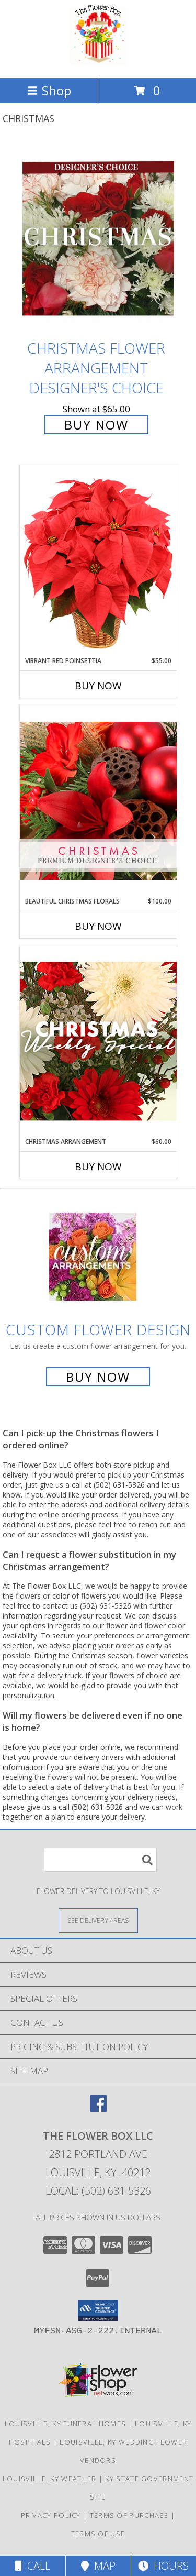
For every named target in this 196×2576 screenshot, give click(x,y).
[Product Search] (100, 1860)
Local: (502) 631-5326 (98, 2191)
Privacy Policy (51, 2515)
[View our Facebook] (98, 2108)
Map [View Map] (98, 2566)
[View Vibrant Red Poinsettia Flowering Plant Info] (98, 560)
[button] (98, 2310)
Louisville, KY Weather (50, 2478)
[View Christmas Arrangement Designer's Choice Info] (98, 1041)
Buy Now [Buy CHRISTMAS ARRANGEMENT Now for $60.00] (98, 1166)
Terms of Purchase (129, 2515)
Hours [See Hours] (163, 2566)
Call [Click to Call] (32, 2566)
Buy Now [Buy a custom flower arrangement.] (98, 1376)
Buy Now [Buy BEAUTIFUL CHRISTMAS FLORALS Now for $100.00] (98, 926)
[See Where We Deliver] (98, 1920)
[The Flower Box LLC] (97, 63)
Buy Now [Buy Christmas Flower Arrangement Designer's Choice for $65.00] (96, 424)
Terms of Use (98, 2533)
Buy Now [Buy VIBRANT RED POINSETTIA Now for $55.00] (98, 685)
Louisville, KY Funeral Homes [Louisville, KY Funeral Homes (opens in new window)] (65, 2423)
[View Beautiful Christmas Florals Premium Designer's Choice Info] (98, 801)
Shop (49, 90)
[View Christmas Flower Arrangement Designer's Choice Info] (98, 239)
